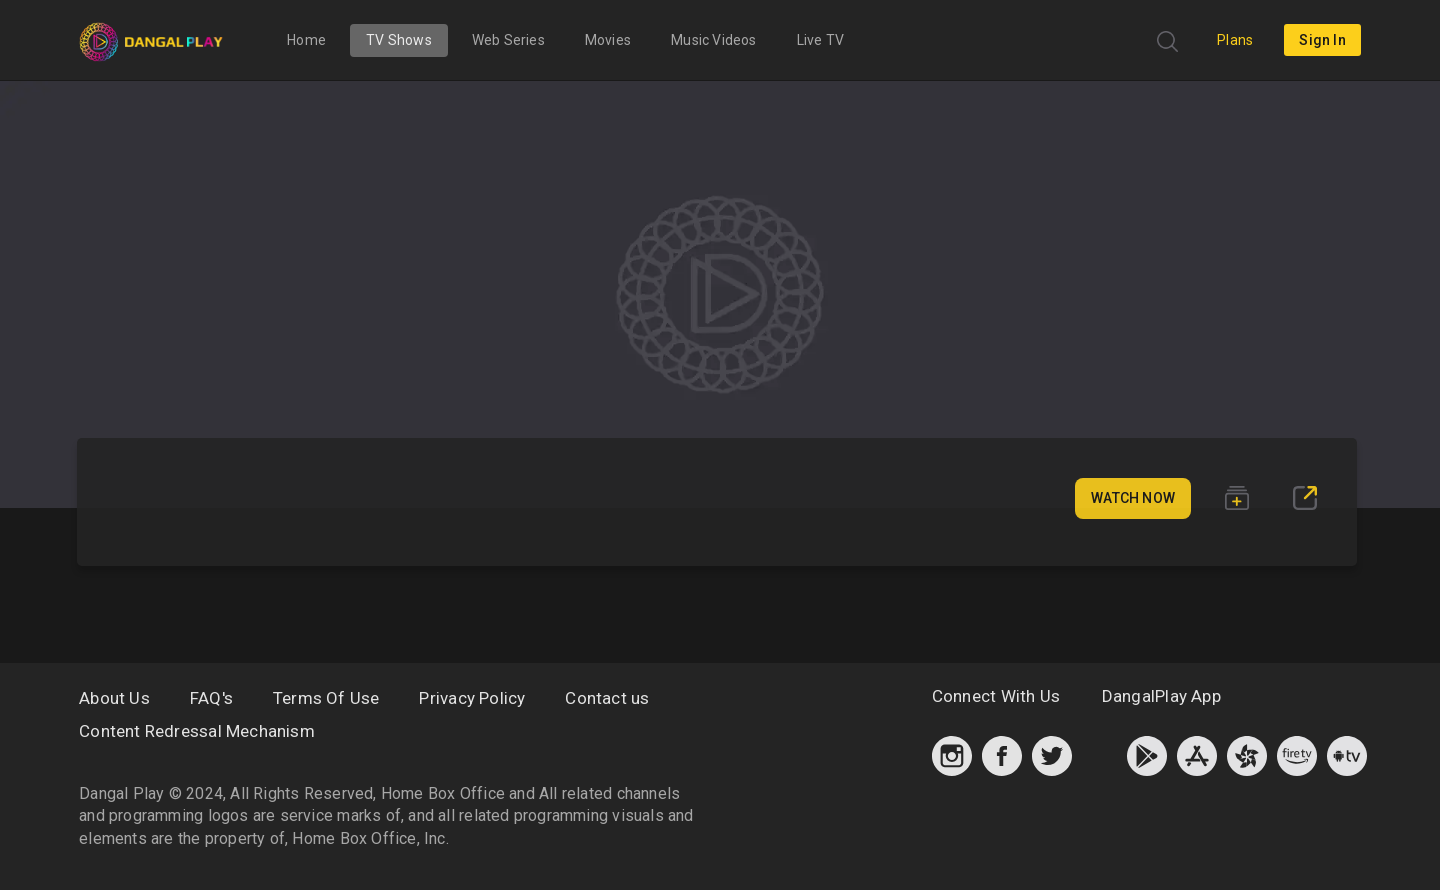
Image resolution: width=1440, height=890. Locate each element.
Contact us (607, 698)
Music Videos (714, 40)
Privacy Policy (472, 698)
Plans (1235, 40)
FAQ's (211, 698)
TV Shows (399, 40)
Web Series (508, 40)
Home (306, 40)
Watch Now (1133, 498)
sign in (1322, 40)
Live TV (820, 40)
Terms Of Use (326, 698)
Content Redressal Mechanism (197, 731)
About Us (114, 698)
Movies (608, 40)
